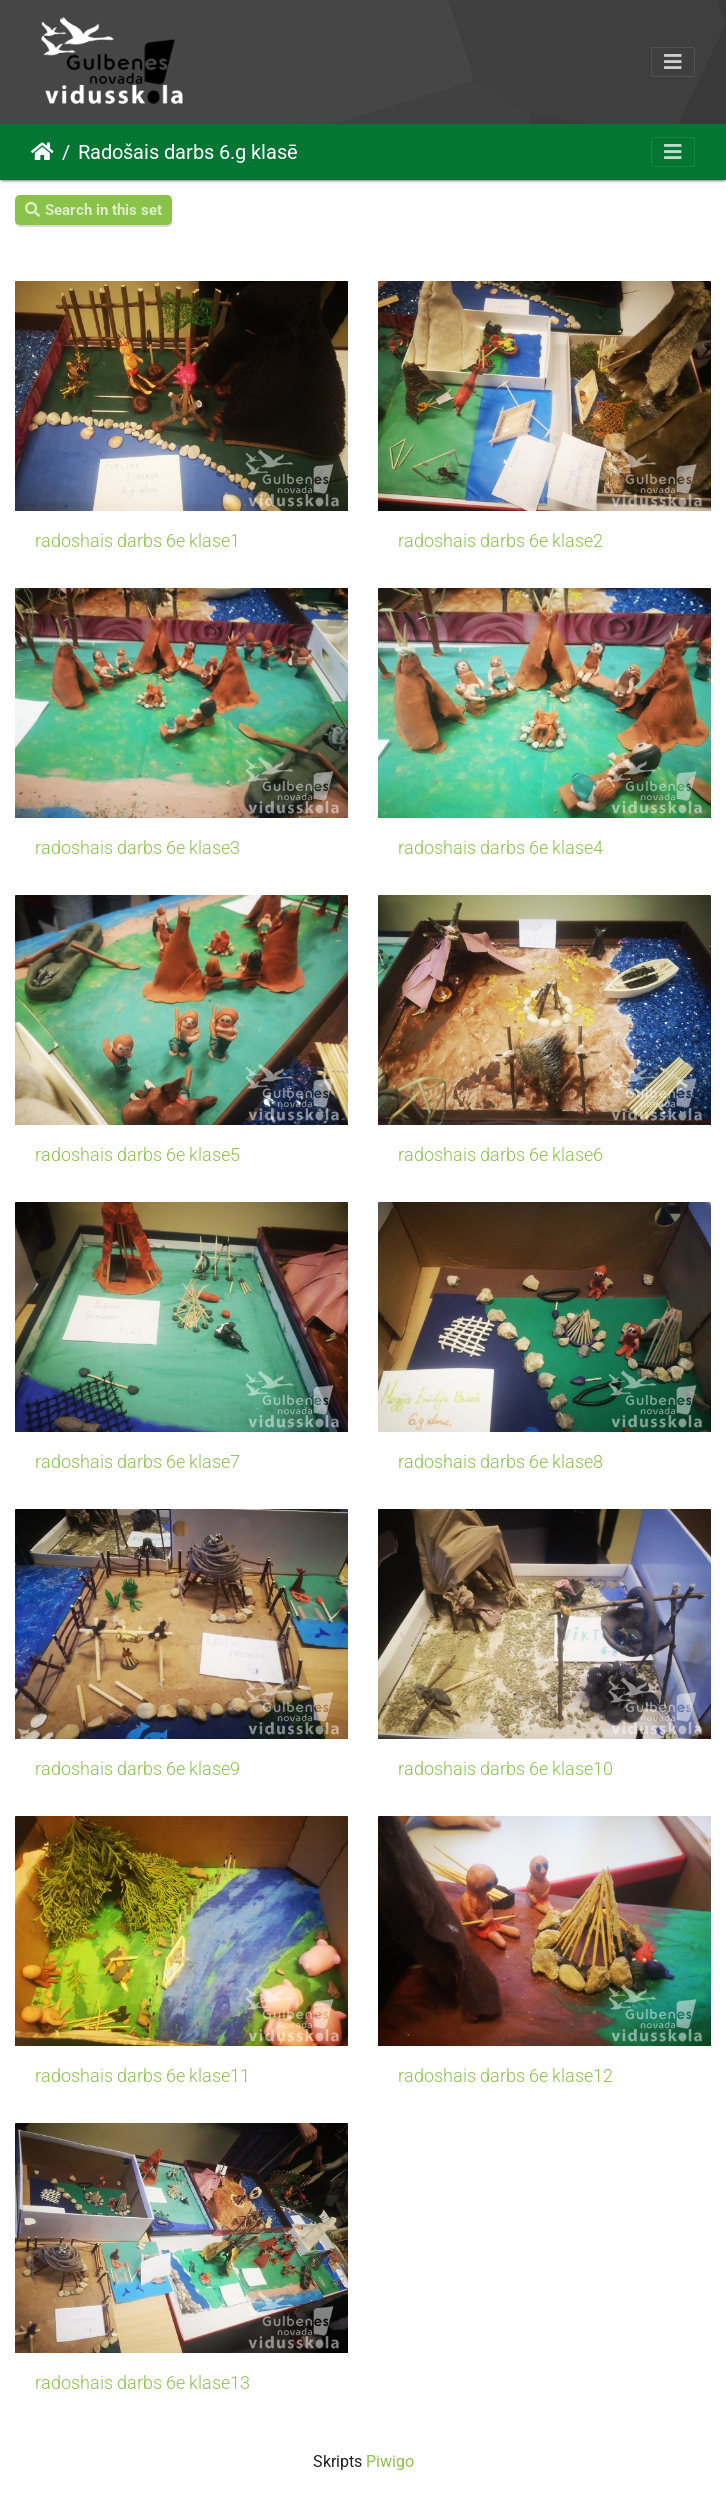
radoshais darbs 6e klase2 (500, 541)
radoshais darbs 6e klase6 (500, 1155)
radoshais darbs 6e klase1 (137, 541)
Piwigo (390, 2461)
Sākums (42, 152)
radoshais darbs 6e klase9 (137, 1769)
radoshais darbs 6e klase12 (505, 2076)
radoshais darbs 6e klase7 (137, 1462)
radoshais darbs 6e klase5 (137, 1155)
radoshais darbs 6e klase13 (142, 2383)
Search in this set (93, 210)
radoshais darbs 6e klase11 (142, 2076)
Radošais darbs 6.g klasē (188, 152)
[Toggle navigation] (673, 62)
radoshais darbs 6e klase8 (500, 1462)
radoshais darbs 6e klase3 (137, 848)
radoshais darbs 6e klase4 (500, 848)
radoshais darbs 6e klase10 (505, 1769)
